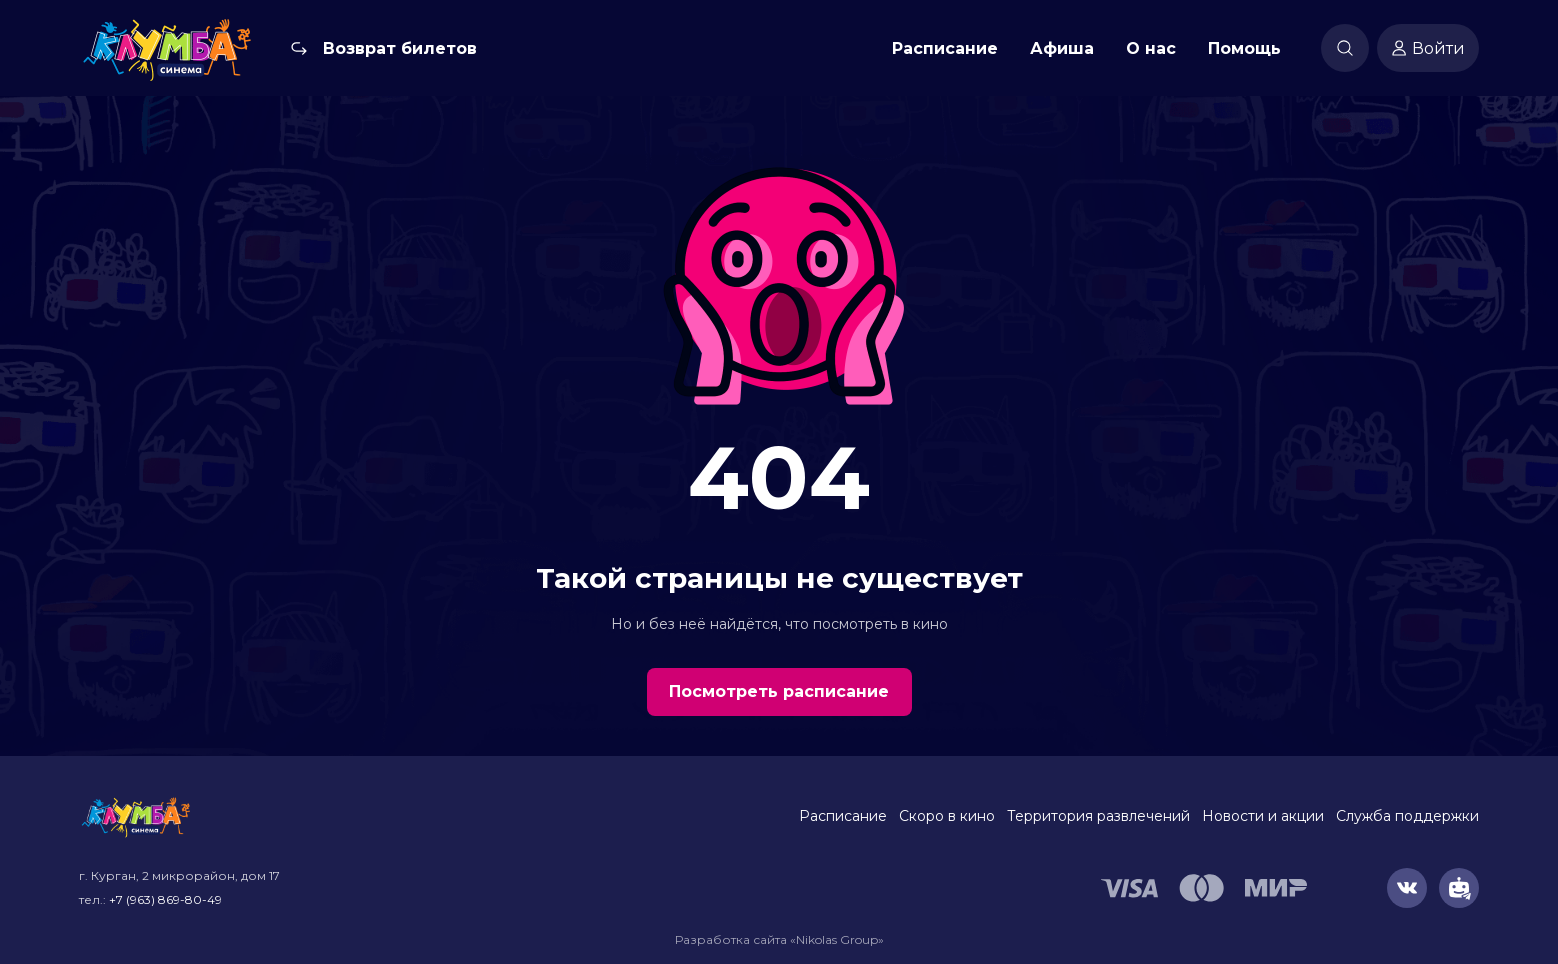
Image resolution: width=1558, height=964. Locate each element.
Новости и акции (1263, 816)
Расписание (945, 48)
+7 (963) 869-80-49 (165, 899)
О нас (1151, 48)
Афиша (1062, 48)
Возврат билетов (400, 48)
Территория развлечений (1098, 816)
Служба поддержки (1407, 816)
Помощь (1244, 48)
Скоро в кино (947, 816)
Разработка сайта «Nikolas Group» (779, 939)
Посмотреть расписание (779, 691)
